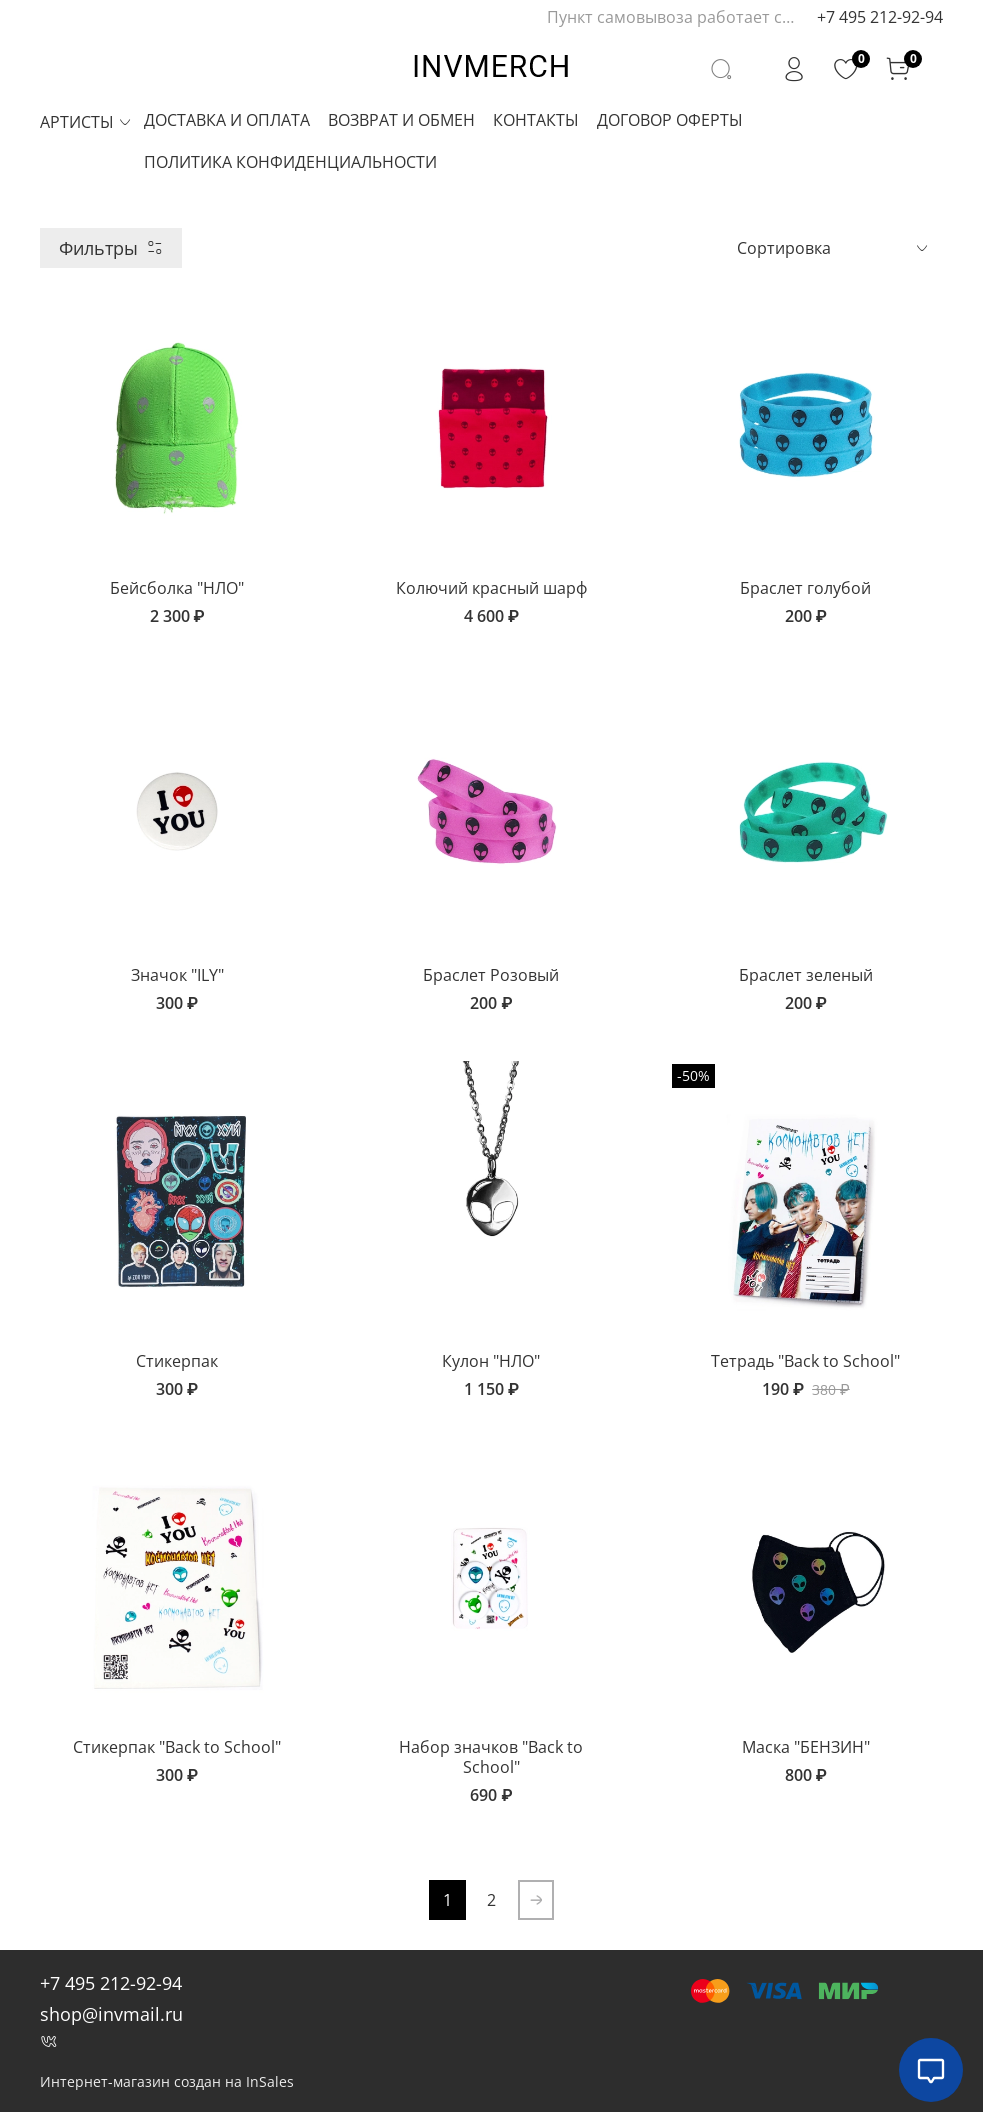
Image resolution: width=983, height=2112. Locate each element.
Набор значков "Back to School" (491, 1757)
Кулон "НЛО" (491, 1361)
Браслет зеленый (806, 975)
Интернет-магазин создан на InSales (167, 2081)
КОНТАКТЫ (536, 120)
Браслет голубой (805, 588)
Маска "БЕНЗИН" (806, 1747)
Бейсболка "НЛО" (177, 588)
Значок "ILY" (177, 975)
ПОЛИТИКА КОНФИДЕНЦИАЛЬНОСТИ (290, 162)
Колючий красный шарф (491, 588)
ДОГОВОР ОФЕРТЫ (670, 120)
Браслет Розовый (491, 975)
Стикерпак (177, 1361)
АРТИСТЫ (86, 122)
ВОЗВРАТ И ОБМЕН (401, 120)
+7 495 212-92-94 (880, 17)
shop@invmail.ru (111, 2014)
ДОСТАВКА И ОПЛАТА (227, 120)
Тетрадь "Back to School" (805, 1361)
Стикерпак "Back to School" (177, 1747)
